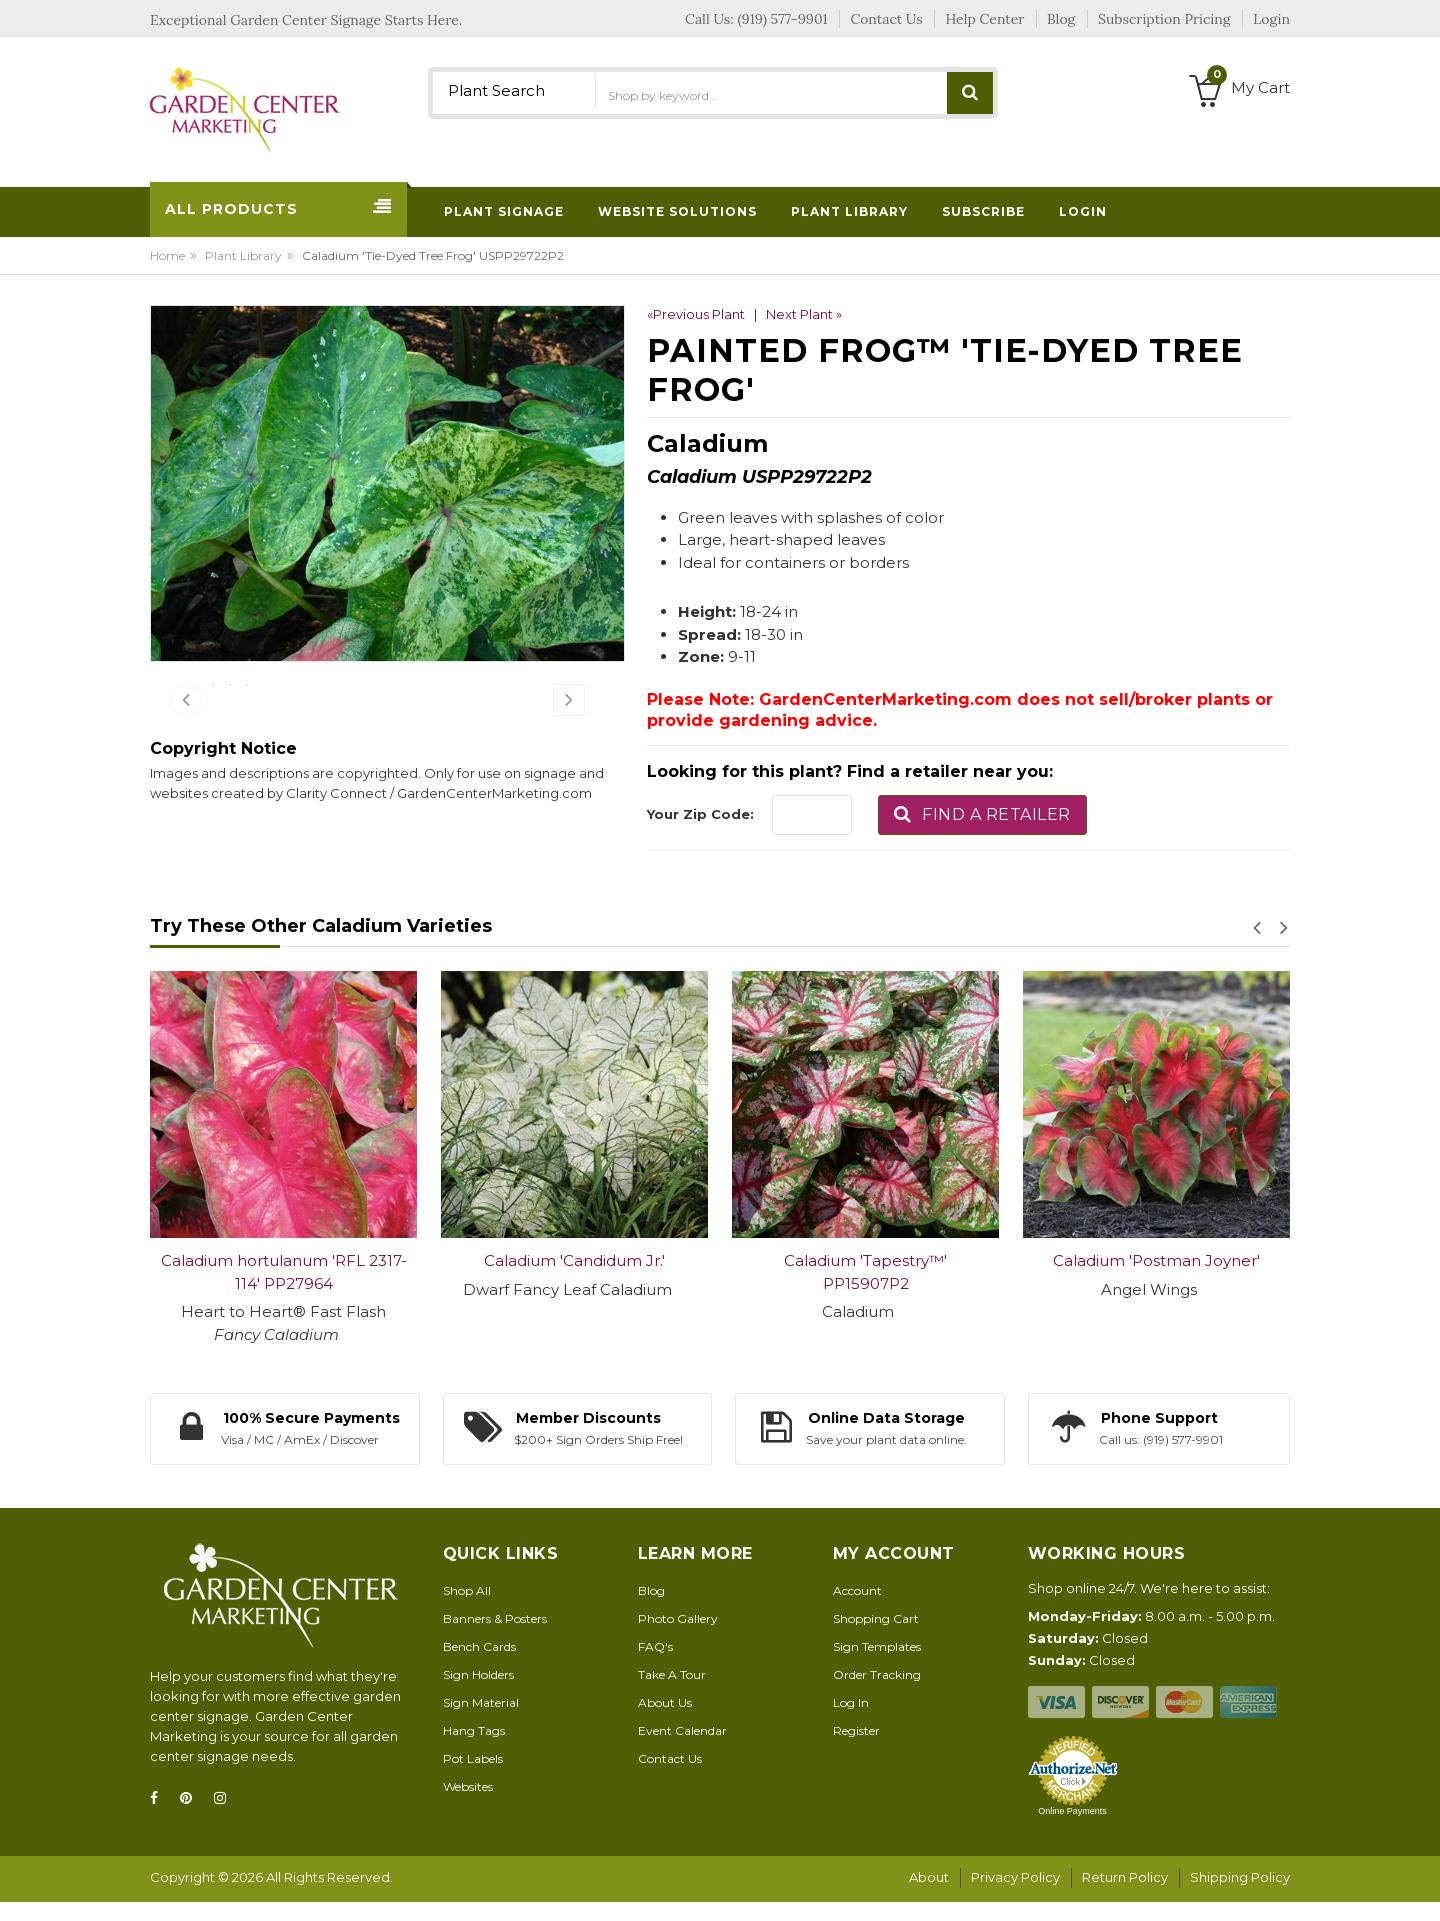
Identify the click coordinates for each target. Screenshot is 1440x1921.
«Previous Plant (696, 314)
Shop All (467, 1611)
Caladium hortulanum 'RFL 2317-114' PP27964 (284, 1294)
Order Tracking (877, 1695)
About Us (665, 1723)
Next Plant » (804, 314)
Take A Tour (672, 1695)
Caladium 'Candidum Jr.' (574, 1282)
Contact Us (670, 1779)
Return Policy (1125, 1899)
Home (167, 255)
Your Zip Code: (700, 814)
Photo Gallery (678, 1639)
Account (857, 1611)
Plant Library (243, 255)
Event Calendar (682, 1751)
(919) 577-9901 (783, 19)
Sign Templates (877, 1667)
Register (856, 1751)
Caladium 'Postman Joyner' (1156, 1282)
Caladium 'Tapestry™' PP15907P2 (865, 1294)
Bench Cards (479, 1667)
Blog (651, 1611)
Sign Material (481, 1723)
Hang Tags (474, 1751)
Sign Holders (478, 1695)
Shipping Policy (1240, 1899)
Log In (851, 1723)
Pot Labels (473, 1779)
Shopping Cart (876, 1639)
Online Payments (1072, 1832)
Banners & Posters (495, 1639)
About (929, 1899)
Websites (468, 1807)
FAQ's (655, 1667)
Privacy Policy (1015, 1899)
